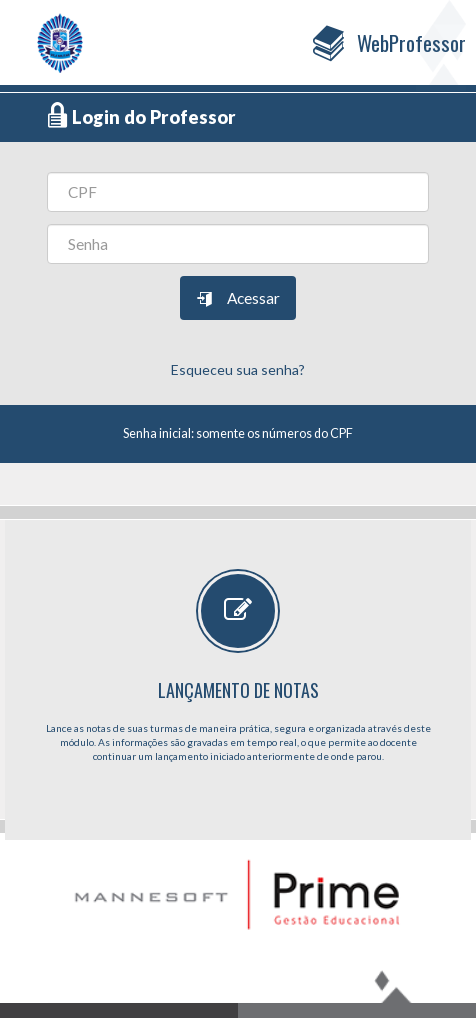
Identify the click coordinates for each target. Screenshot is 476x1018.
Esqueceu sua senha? (238, 369)
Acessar (238, 299)
